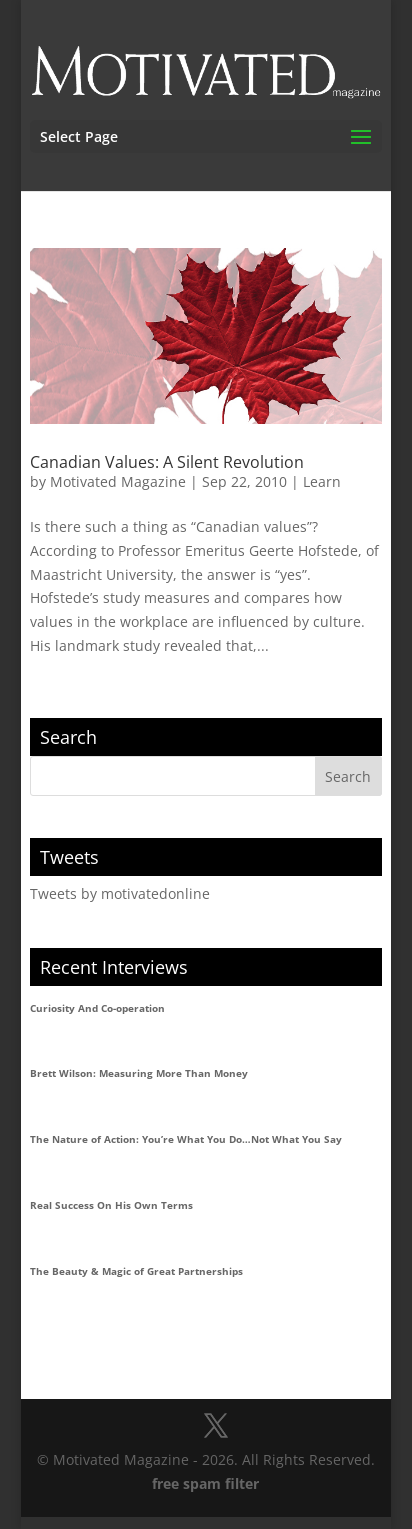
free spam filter (205, 1483)
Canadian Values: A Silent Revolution (167, 462)
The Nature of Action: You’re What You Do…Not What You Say (186, 1139)
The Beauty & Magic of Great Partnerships (136, 1271)
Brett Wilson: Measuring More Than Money (139, 1073)
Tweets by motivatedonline (120, 893)
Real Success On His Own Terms (111, 1205)
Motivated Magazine (118, 481)
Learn (322, 481)
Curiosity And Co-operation (97, 1008)
